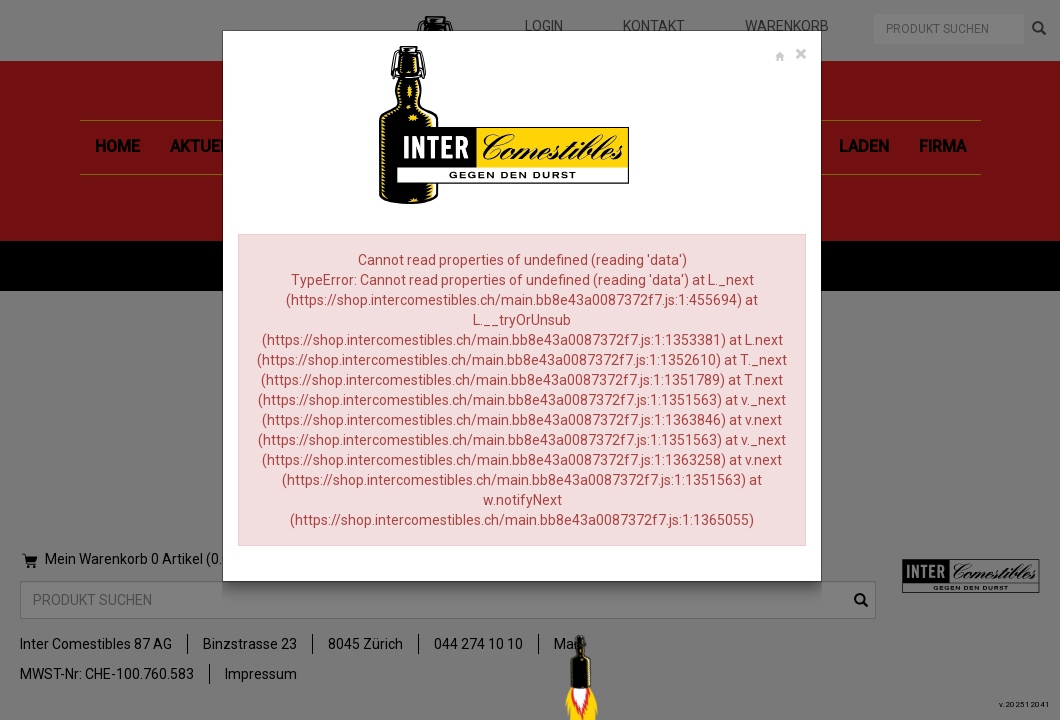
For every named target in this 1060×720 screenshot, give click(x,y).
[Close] (800, 54)
